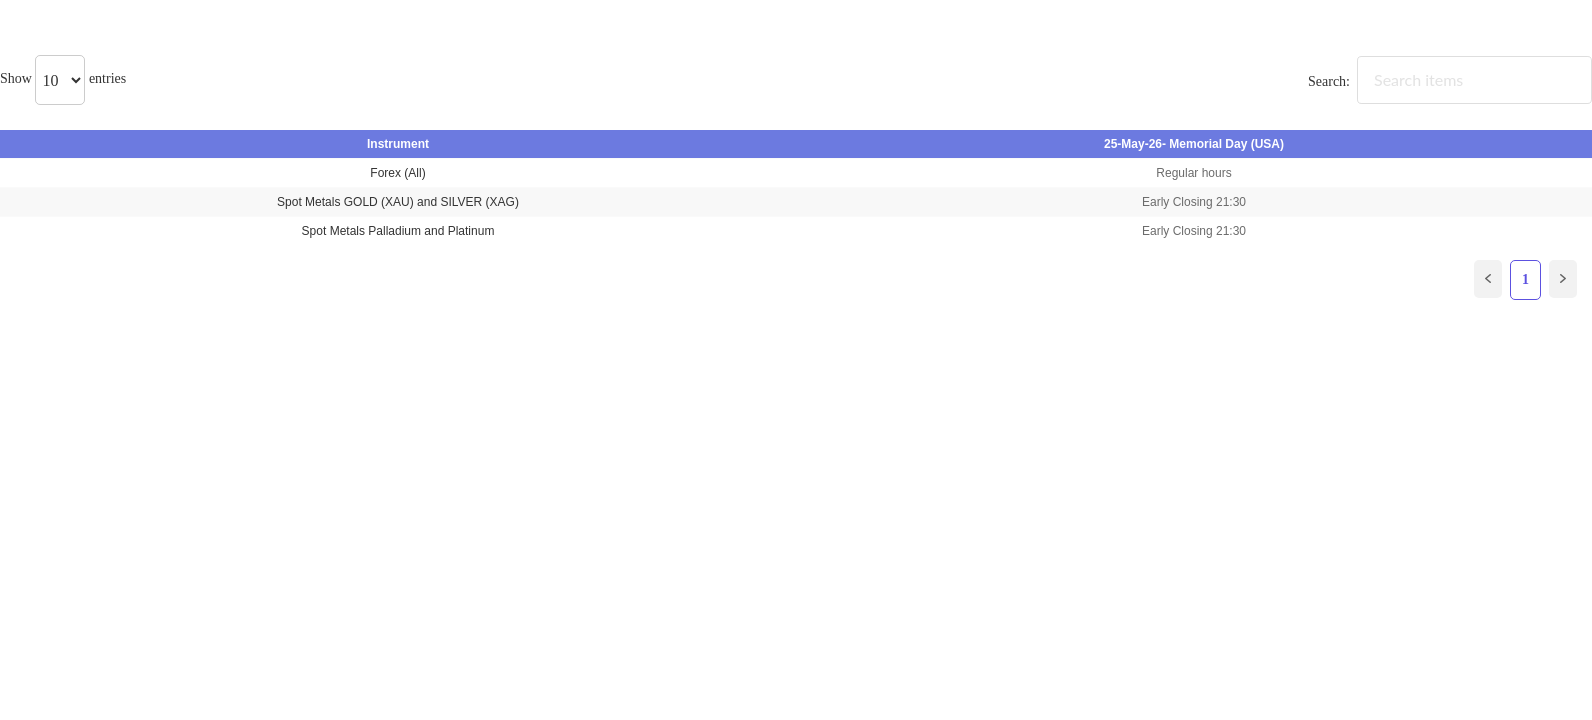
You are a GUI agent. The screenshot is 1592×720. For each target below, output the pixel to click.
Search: (1450, 81)
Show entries (63, 78)
